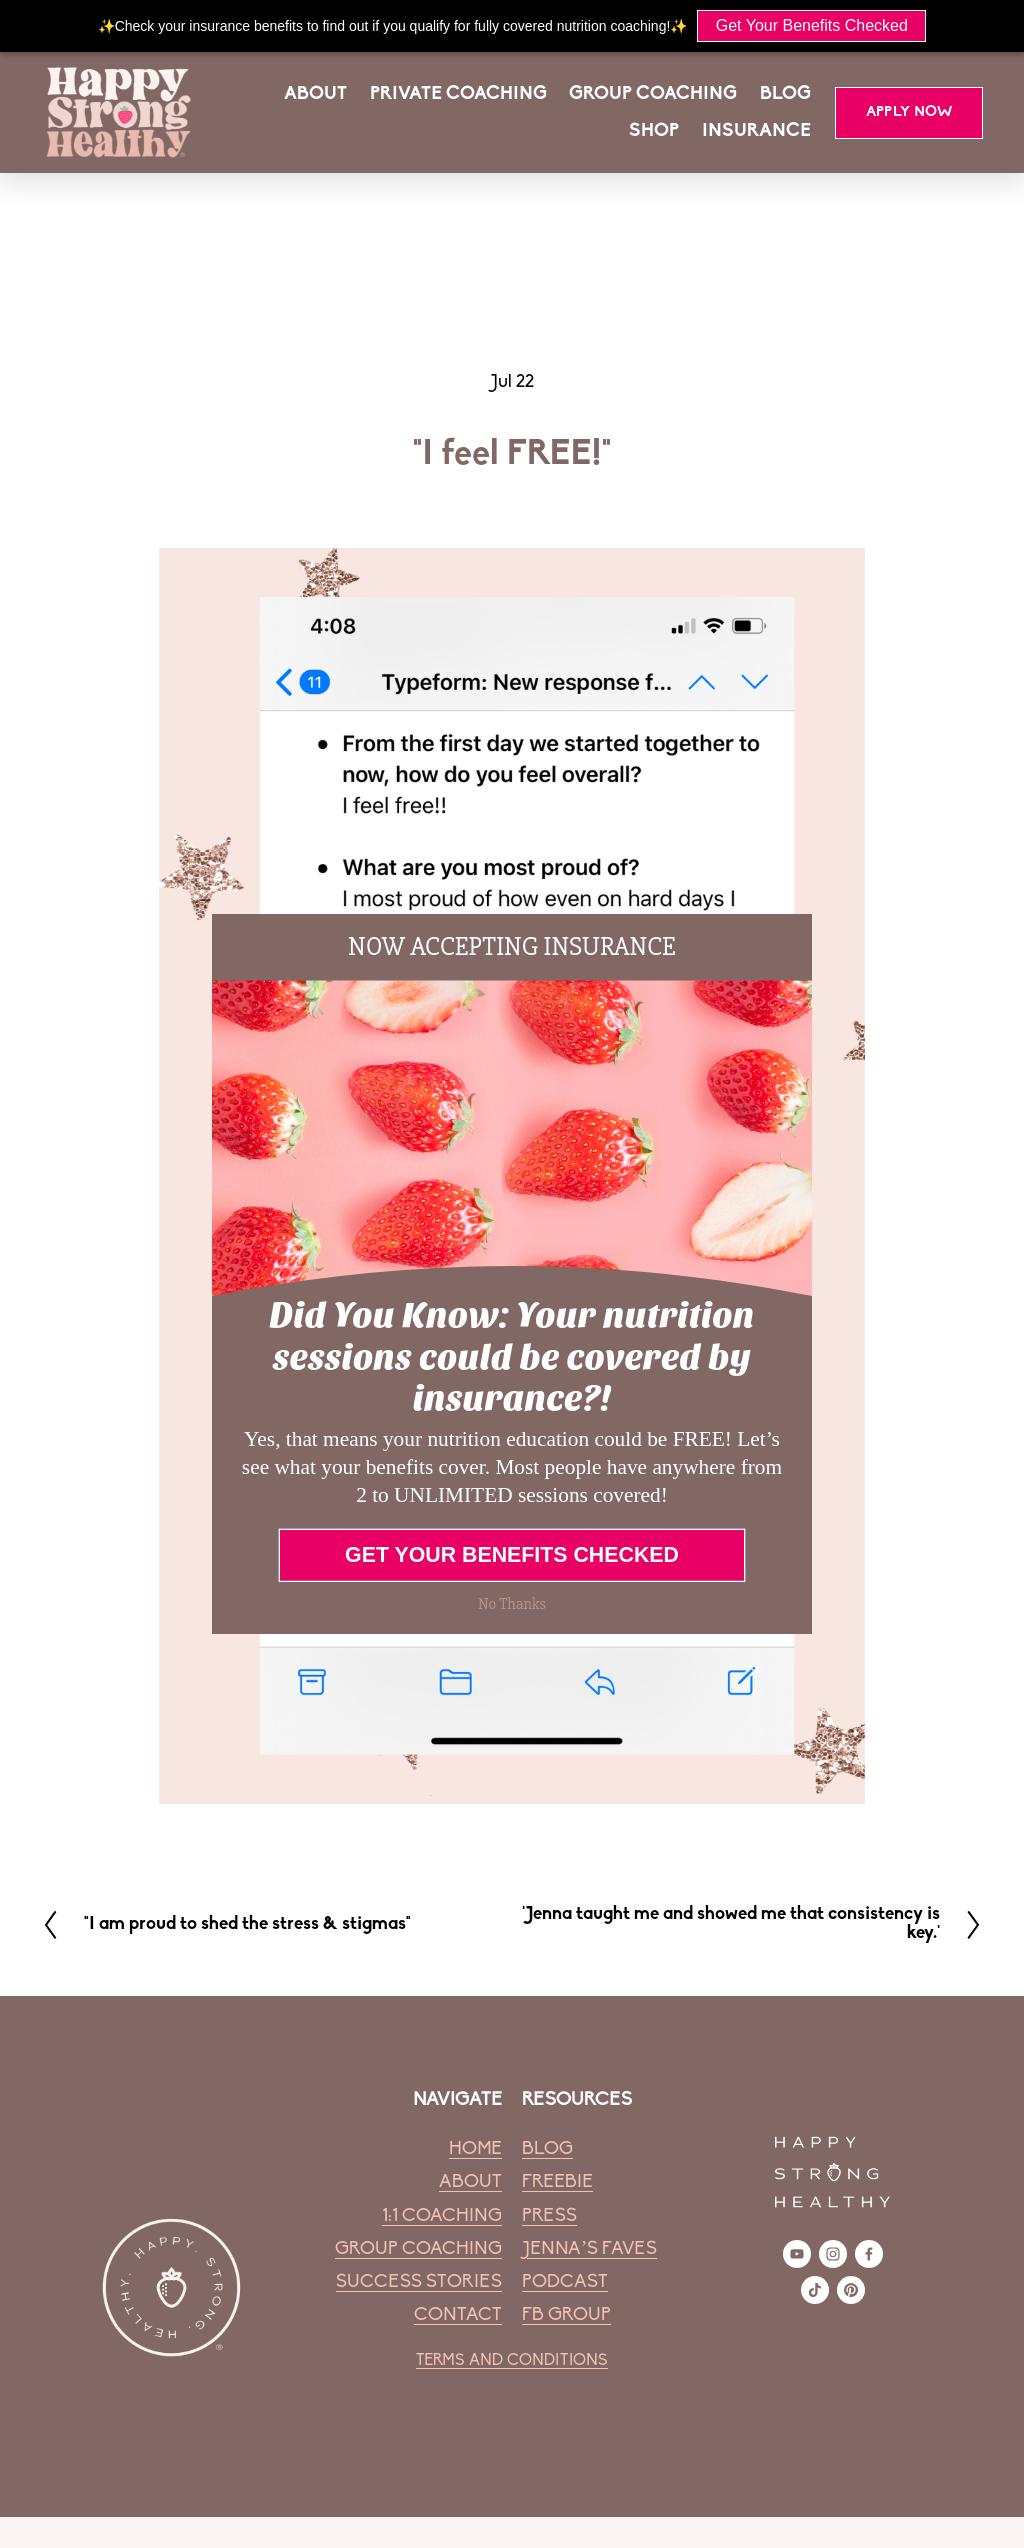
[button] (512, 947)
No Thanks (512, 1603)
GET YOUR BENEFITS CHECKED (512, 1554)
